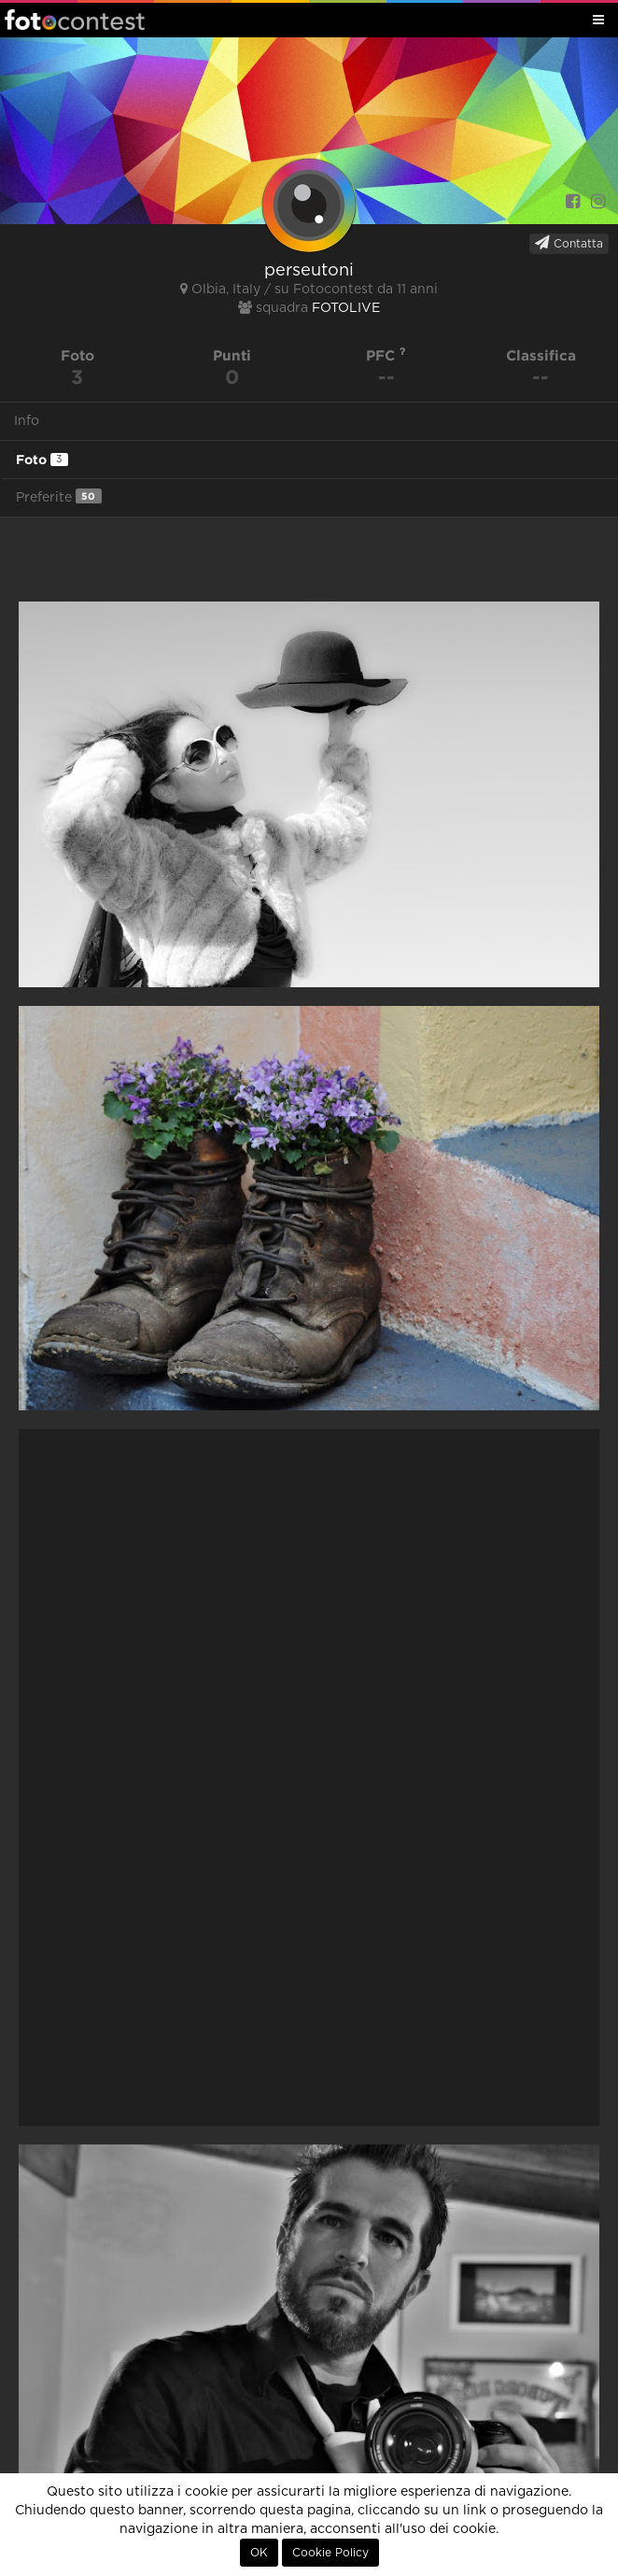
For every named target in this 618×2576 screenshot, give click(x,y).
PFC (386, 355)
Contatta (569, 242)
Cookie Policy (330, 2552)
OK (259, 2552)
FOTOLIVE (346, 308)
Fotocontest (75, 20)
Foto (42, 459)
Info (26, 421)
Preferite (59, 496)
